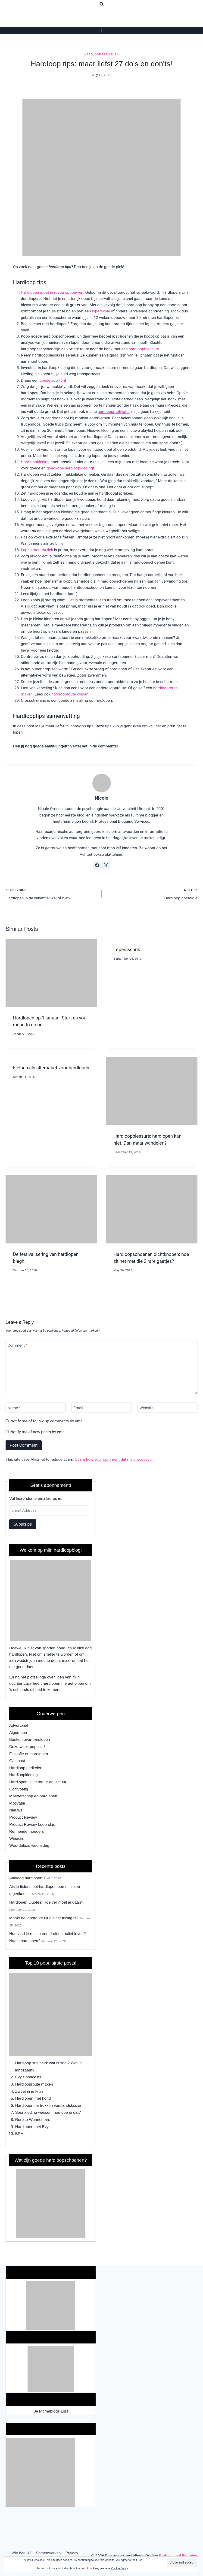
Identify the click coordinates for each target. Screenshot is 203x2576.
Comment (18, 1345)
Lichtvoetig (18, 1789)
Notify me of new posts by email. (39, 1432)
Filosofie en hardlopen (28, 1754)
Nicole (101, 798)
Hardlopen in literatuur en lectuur (37, 1782)
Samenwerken (48, 2553)
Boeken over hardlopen (29, 1739)
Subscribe (22, 1524)
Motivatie (17, 1803)
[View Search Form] (101, 4)
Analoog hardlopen (25, 1878)
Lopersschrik (127, 949)
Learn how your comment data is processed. (114, 1459)
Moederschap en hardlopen (33, 1796)
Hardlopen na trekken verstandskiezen (48, 2105)
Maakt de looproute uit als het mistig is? (43, 1918)
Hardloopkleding (35, 462)
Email (79, 1408)
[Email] (101, 1407)
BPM (19, 2134)
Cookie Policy (119, 2568)
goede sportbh (52, 380)
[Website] (167, 1407)
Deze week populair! (27, 1747)
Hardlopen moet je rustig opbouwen (52, 292)
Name (14, 1408)
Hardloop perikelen (101, 54)
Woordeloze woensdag (29, 1845)
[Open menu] (101, 30)
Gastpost (17, 1761)
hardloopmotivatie (113, 411)
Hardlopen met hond (33, 2098)
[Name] (36, 1407)
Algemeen (18, 1732)
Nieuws (15, 1810)
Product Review (23, 1817)
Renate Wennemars (32, 2119)
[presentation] (51, 973)
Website (146, 1408)
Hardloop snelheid (31, 2063)
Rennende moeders (26, 1831)
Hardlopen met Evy (32, 2127)
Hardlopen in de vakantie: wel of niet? (52, 893)
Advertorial (18, 1725)
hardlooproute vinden (69, 694)
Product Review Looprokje (32, 1824)
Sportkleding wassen (33, 2112)
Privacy (72, 2553)
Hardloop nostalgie (152, 893)
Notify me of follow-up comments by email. (48, 1421)
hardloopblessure (144, 349)
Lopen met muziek (37, 549)
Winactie (16, 1838)
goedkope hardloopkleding (70, 468)
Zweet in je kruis (29, 2091)
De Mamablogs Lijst (50, 2411)
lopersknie (101, 311)
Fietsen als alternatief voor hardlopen (51, 1067)
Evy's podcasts (28, 2077)
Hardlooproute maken (34, 2084)
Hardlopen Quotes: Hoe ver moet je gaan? (46, 1902)
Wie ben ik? (21, 2553)
